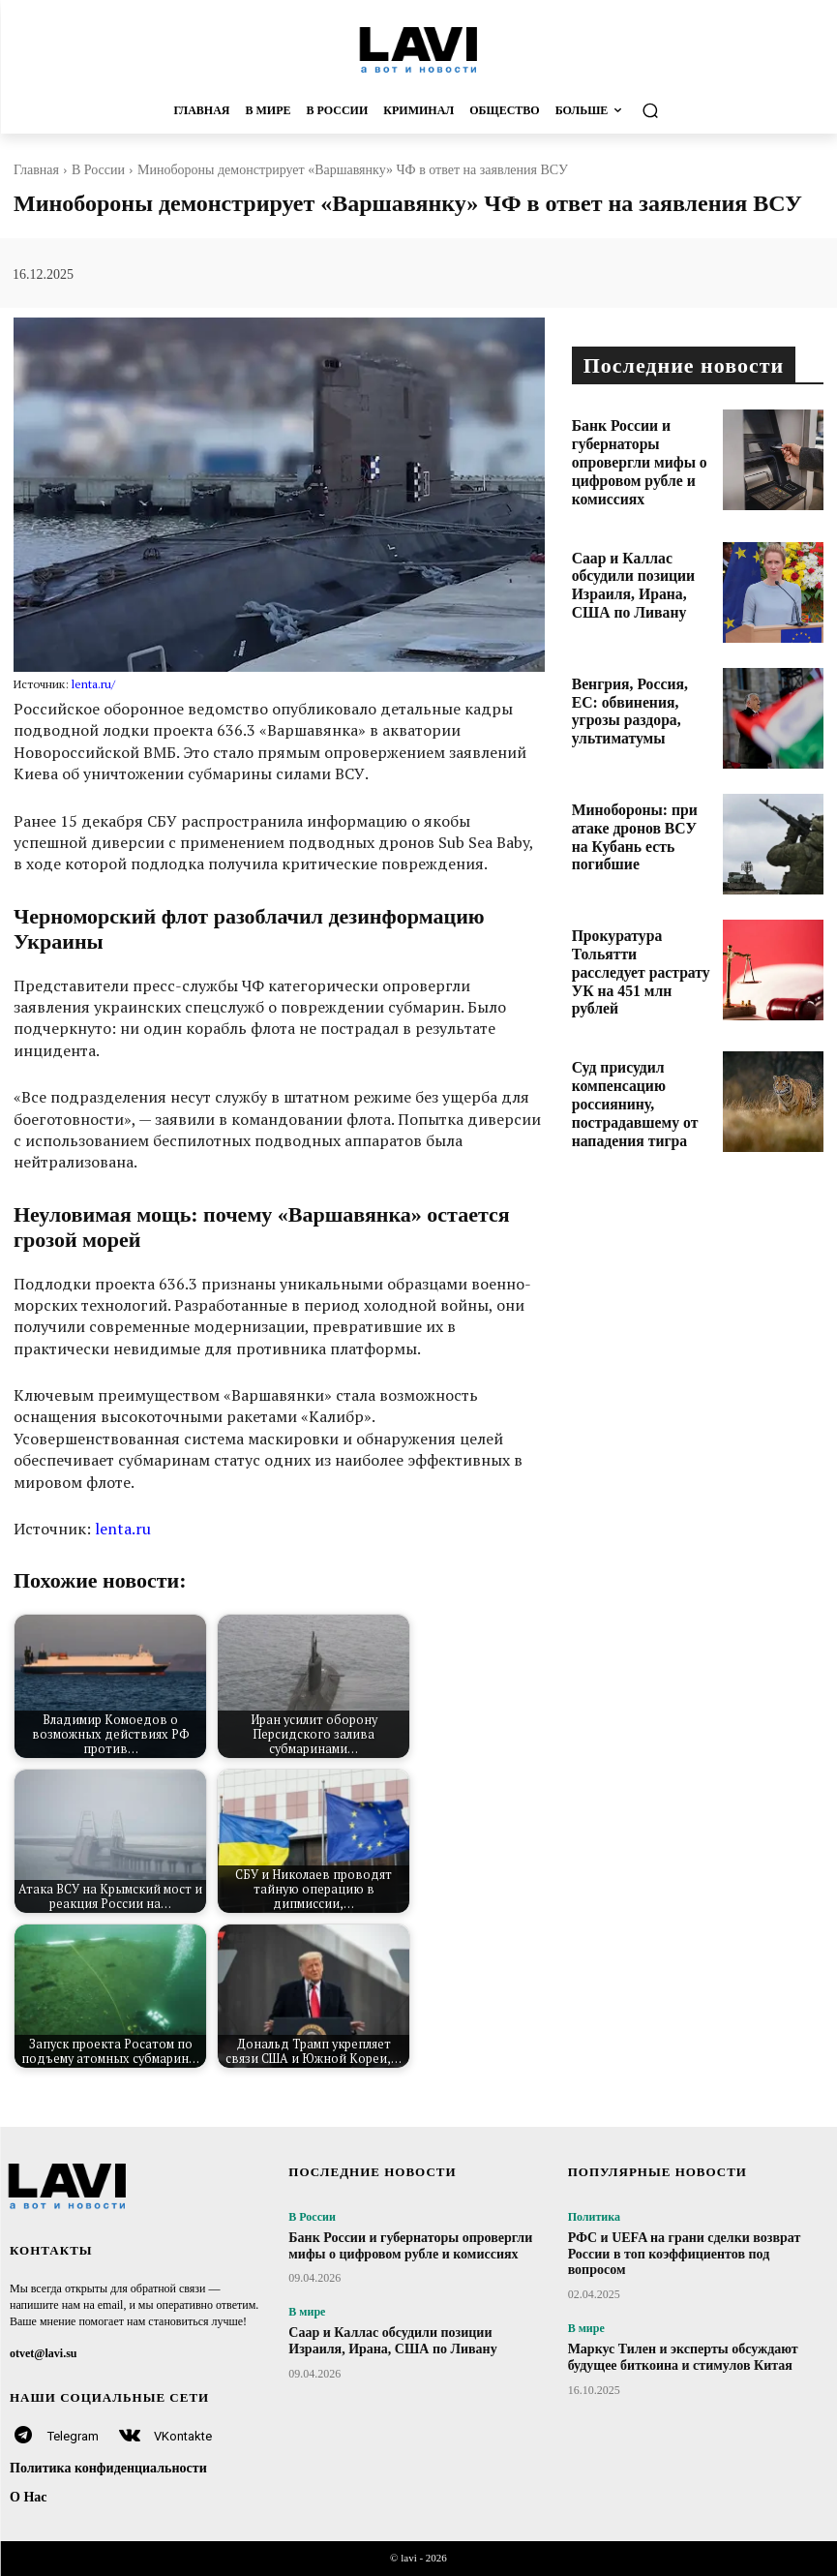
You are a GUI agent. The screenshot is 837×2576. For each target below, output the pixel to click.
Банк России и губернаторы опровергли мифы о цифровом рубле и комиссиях (641, 444)
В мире (306, 2312)
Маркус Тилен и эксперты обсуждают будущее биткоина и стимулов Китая (683, 2357)
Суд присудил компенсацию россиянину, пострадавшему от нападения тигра (641, 1075)
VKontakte (183, 2436)
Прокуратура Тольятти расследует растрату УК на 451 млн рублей (642, 942)
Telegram (73, 2436)
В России (98, 170)
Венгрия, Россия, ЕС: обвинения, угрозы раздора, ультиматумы (631, 691)
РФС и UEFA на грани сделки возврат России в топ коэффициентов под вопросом (684, 2254)
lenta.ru (123, 1528)
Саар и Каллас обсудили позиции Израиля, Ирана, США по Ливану (639, 564)
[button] (714, 111)
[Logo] (418, 49)
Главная (36, 170)
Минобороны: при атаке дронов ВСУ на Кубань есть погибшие (636, 816)
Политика (594, 2217)
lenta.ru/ (93, 684)
